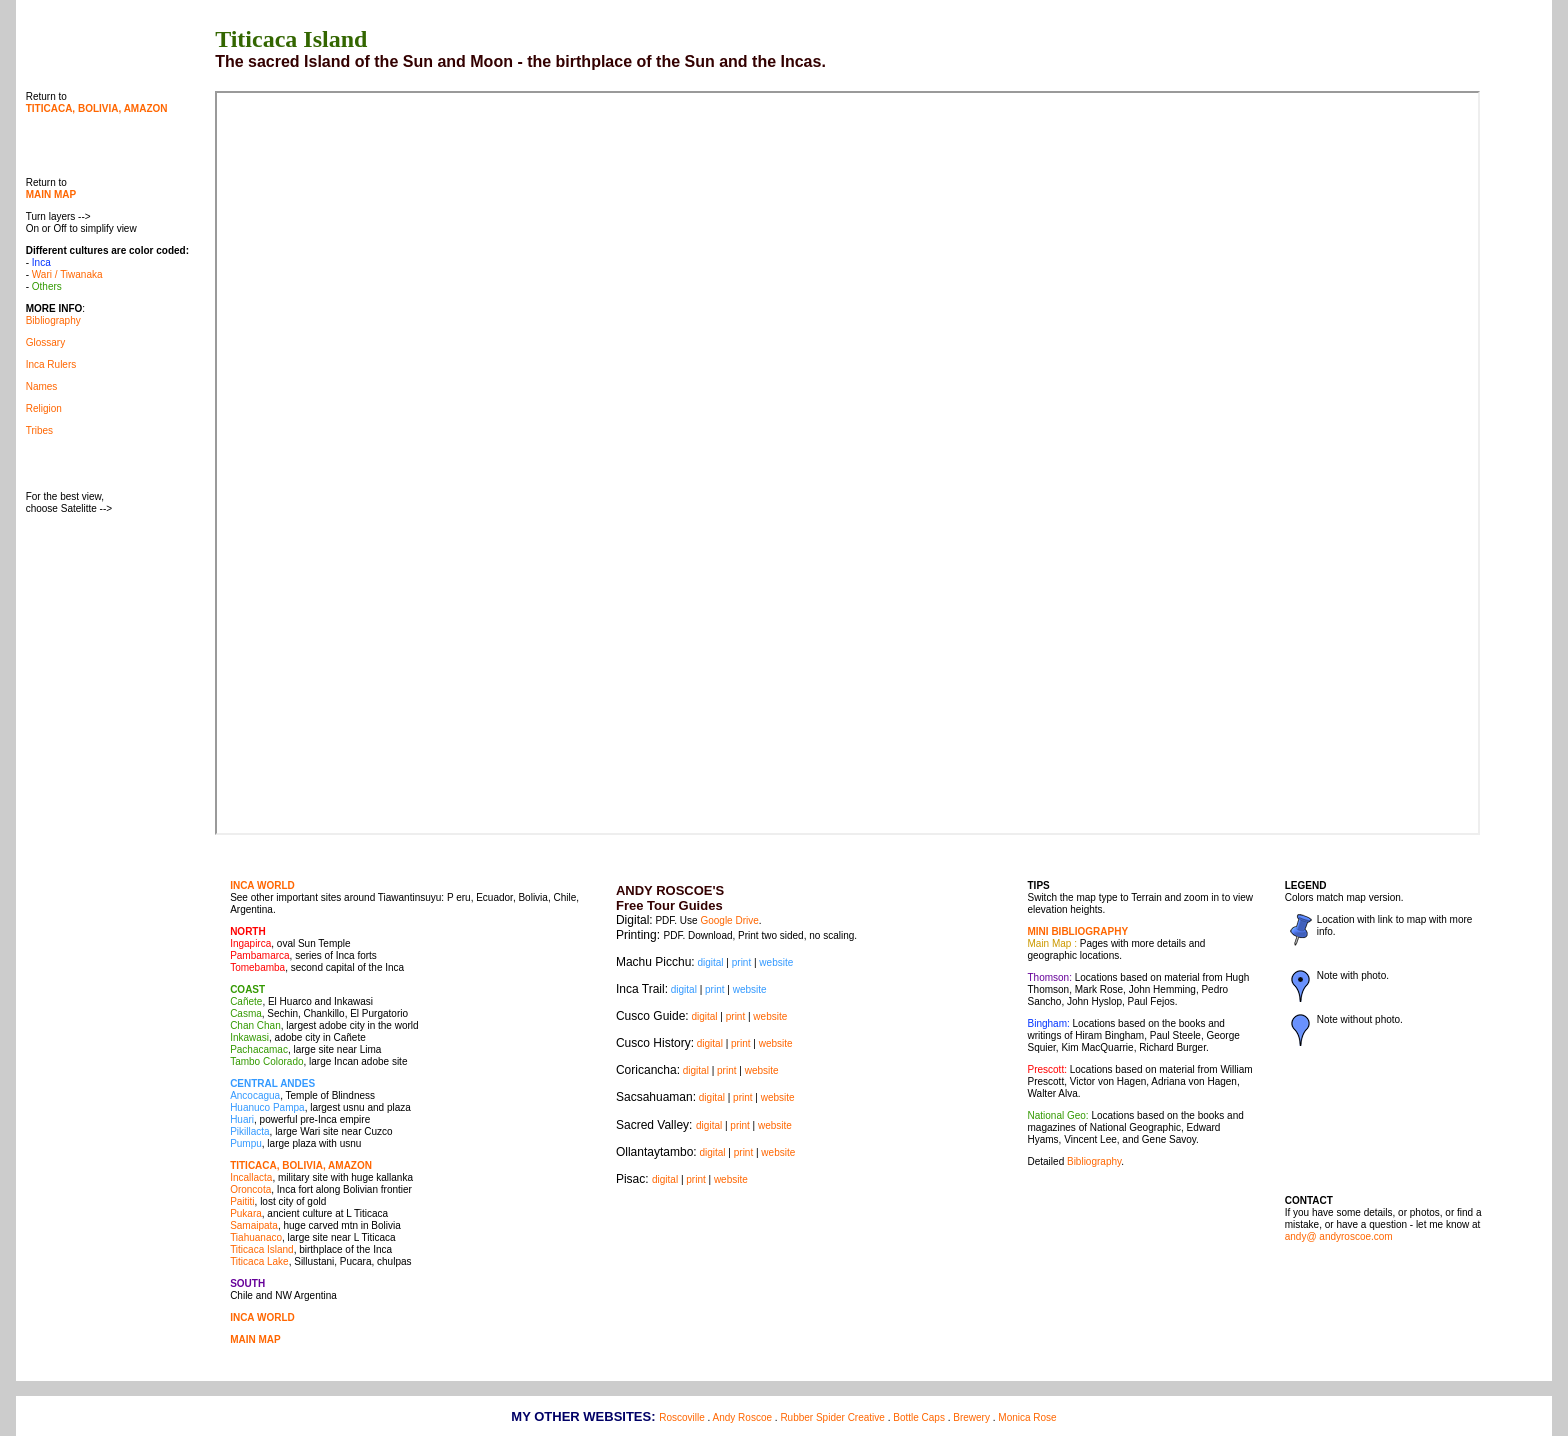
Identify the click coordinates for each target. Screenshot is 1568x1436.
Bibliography (53, 320)
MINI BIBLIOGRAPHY (1078, 931)
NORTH (248, 931)
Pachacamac (259, 1049)
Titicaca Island (262, 1249)
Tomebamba (257, 967)
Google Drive (729, 920)
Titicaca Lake (259, 1261)
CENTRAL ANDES (272, 1083)
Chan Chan (255, 1025)
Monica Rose (1027, 1417)
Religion (44, 408)
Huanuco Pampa (267, 1107)
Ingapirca (250, 943)
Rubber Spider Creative (832, 1417)
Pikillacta (249, 1131)
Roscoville (682, 1417)
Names (42, 386)
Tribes (39, 430)
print (741, 962)
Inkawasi (249, 1037)
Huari (242, 1119)
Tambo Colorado (266, 1061)
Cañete (246, 1001)
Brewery (971, 1417)
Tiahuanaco (256, 1237)
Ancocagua (255, 1095)
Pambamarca (259, 955)
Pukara (246, 1213)
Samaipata (254, 1225)
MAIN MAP (255, 1339)
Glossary (45, 342)
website (776, 962)
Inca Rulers (51, 364)
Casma (246, 1013)
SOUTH (247, 1283)
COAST (247, 989)
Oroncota (250, 1189)
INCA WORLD (262, 885)
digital (710, 962)
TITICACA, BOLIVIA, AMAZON (301, 1165)
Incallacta (251, 1177)
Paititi (242, 1201)
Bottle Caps (919, 1417)
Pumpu (246, 1143)
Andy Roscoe (742, 1417)
